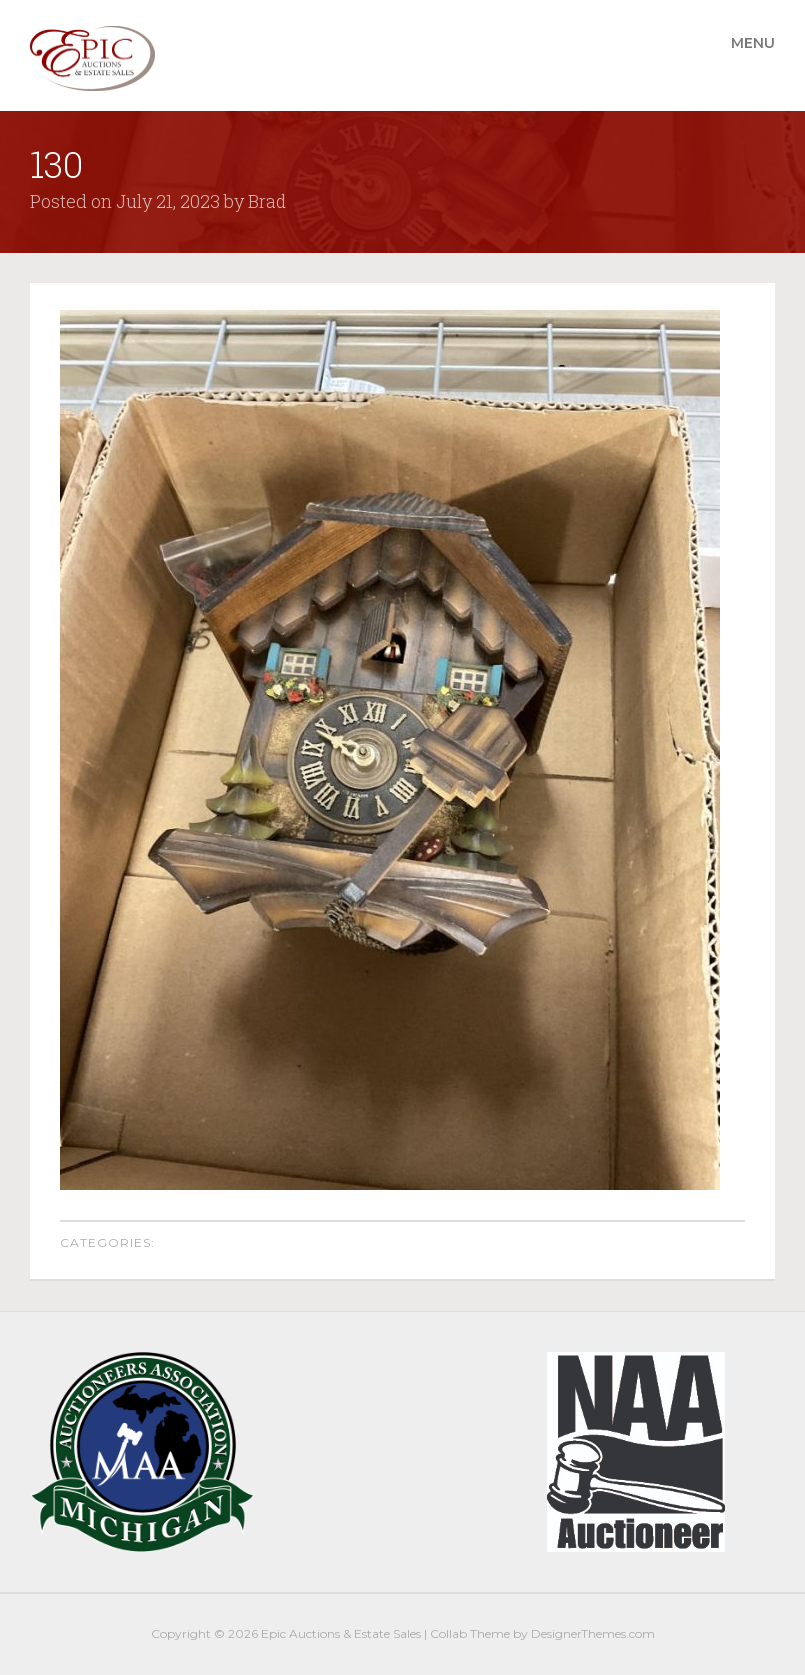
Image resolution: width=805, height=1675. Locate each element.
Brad (267, 201)
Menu (753, 43)
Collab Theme (470, 1633)
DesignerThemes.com (593, 1633)
